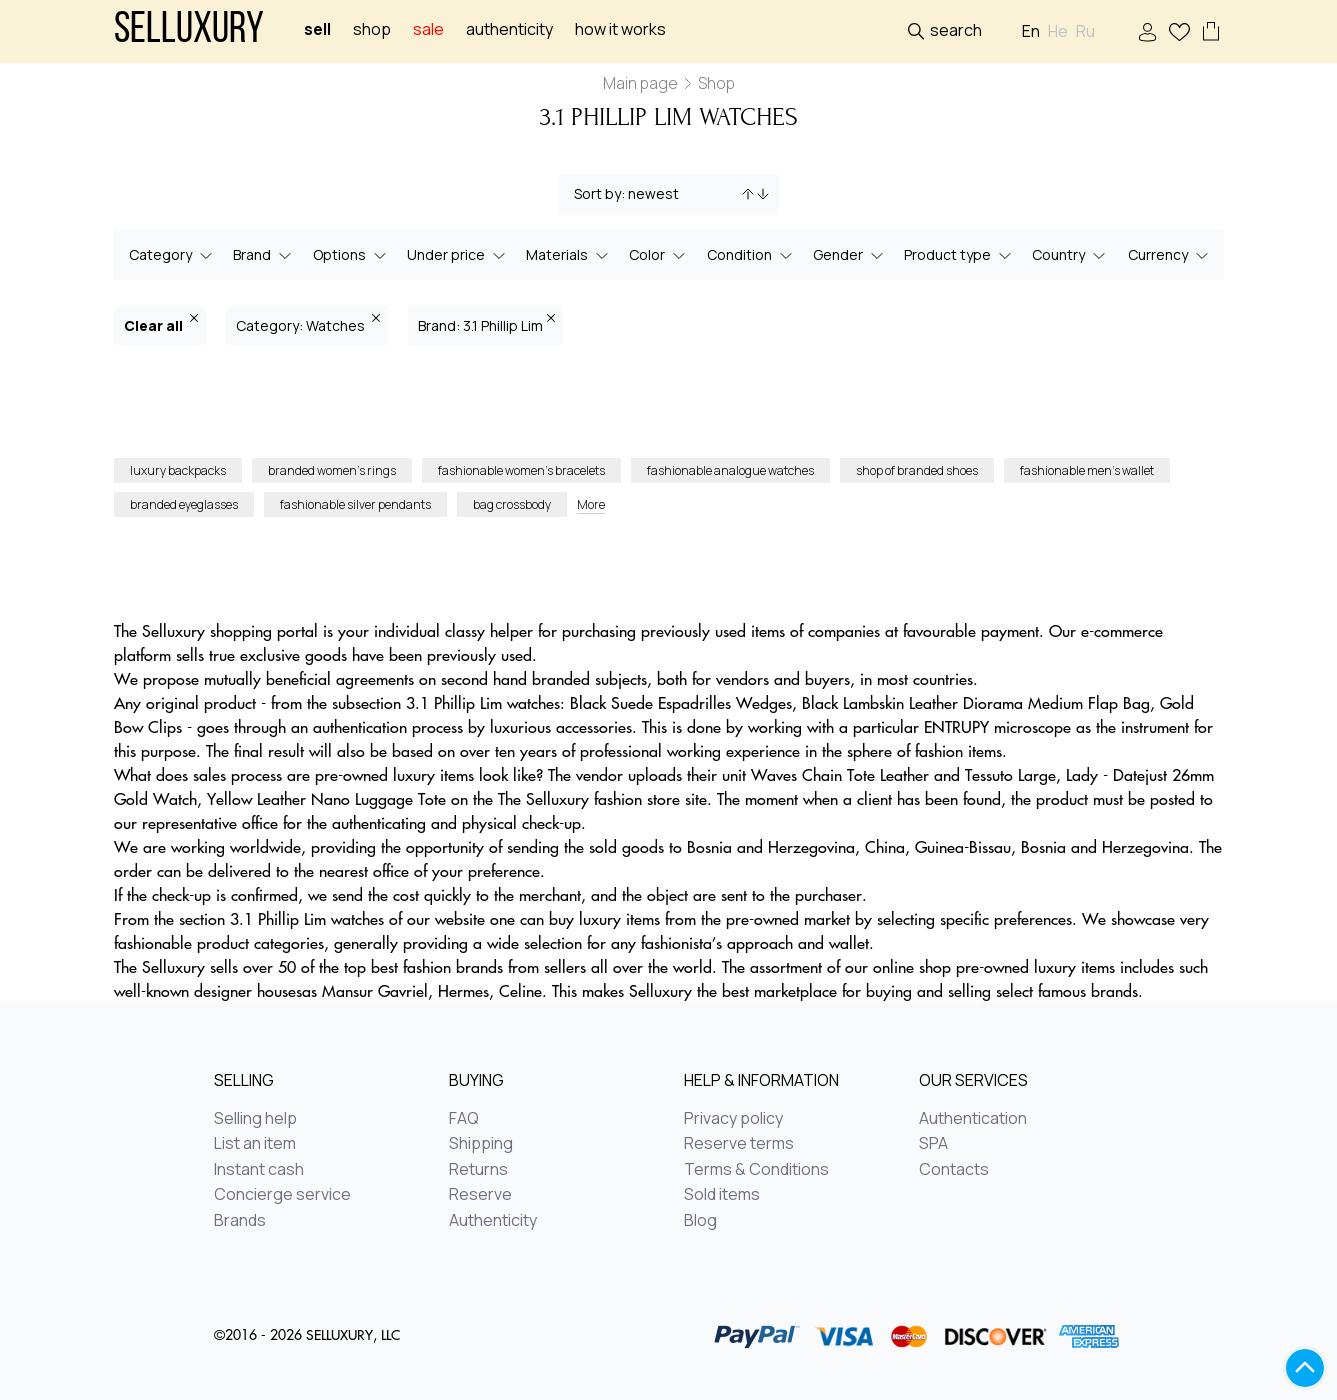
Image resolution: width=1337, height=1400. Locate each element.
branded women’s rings (332, 470)
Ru (1085, 31)
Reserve (480, 1195)
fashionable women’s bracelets (521, 470)
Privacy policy (733, 1119)
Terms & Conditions (756, 1170)
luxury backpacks (178, 470)
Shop (372, 29)
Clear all (161, 324)
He (1058, 31)
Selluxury (189, 31)
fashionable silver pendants (355, 504)
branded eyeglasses (184, 504)
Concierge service (282, 1195)
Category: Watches (308, 324)
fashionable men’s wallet (1087, 470)
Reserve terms (739, 1144)
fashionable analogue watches (730, 470)
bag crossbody (512, 504)
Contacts (954, 1170)
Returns (478, 1170)
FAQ (464, 1119)
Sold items (722, 1195)
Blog (700, 1221)
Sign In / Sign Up (1147, 32)
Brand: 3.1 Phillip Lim (486, 324)
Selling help (255, 1119)
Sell (317, 29)
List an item (255, 1144)
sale (428, 29)
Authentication (973, 1119)
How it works (620, 29)
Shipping (481, 1144)
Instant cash (259, 1170)
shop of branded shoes (917, 470)
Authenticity (509, 29)
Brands (240, 1221)
